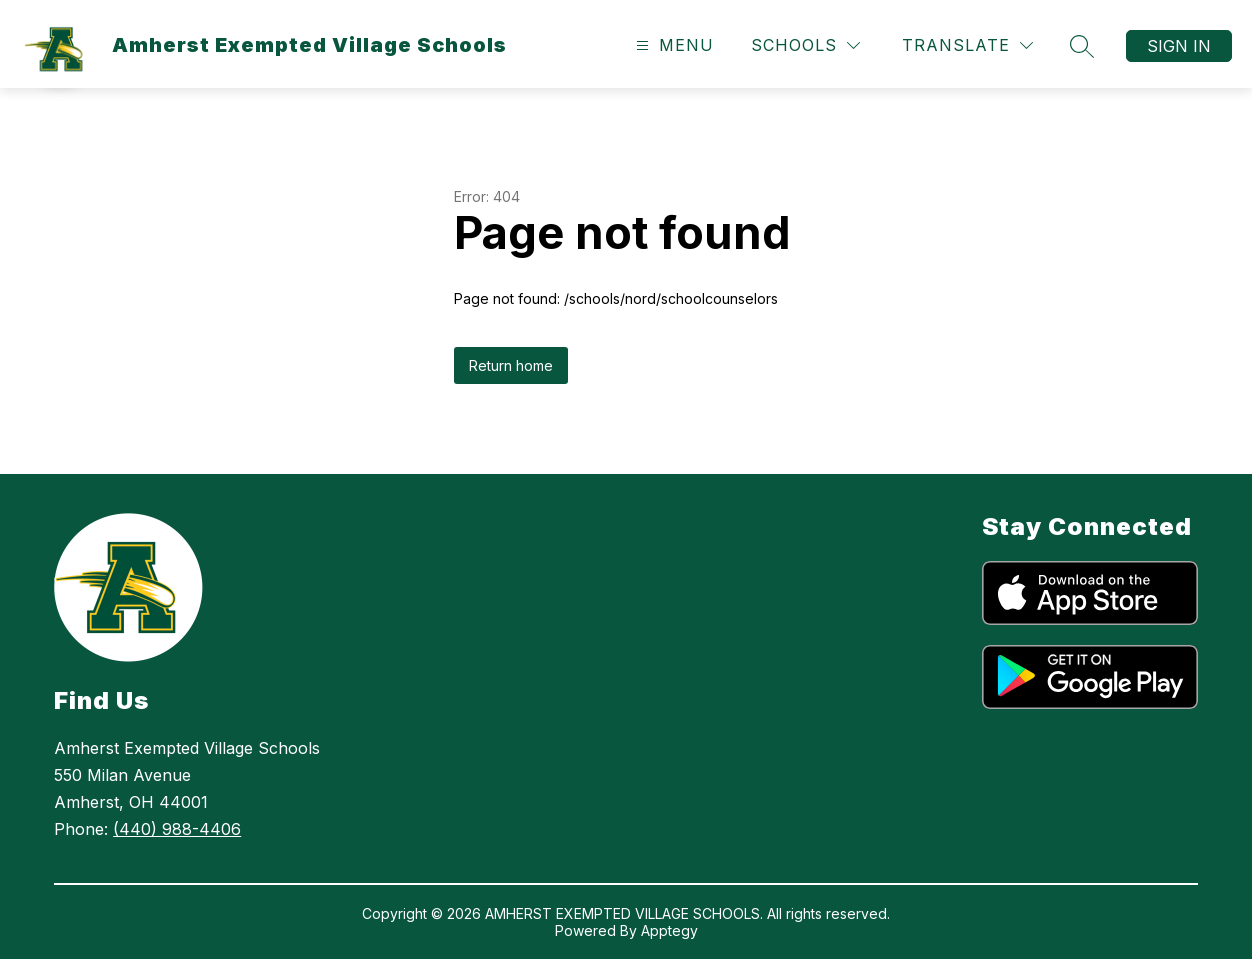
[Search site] (1082, 46)
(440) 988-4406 (177, 829)
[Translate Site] (967, 45)
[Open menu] (672, 45)
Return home (511, 365)
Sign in (1179, 46)
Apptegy (669, 930)
